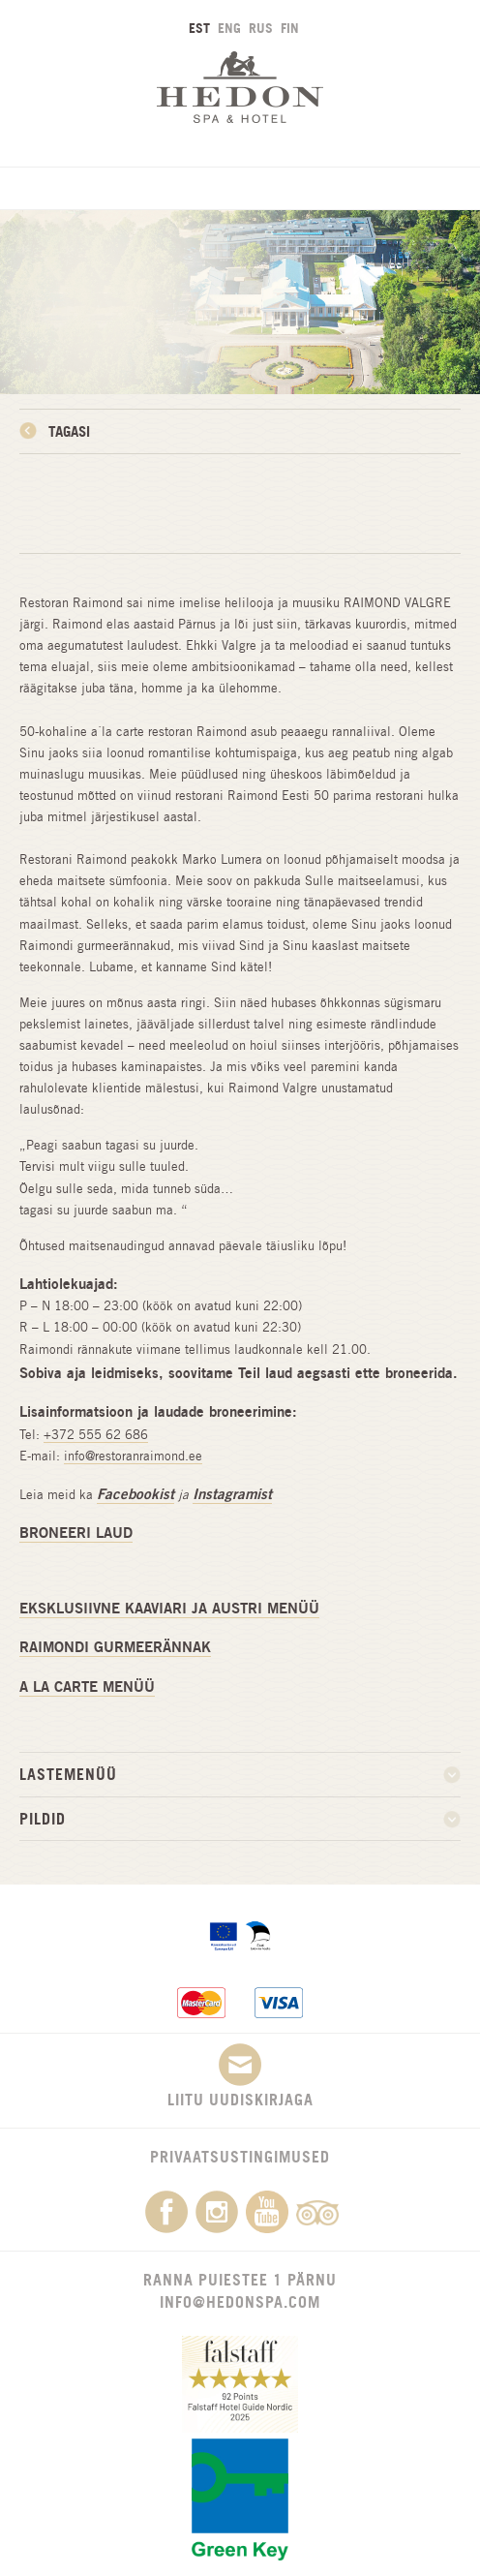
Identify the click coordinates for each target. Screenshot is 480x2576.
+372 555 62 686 (96, 1434)
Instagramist (232, 1494)
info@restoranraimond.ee (133, 1456)
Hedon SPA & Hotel (240, 86)
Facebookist (135, 1494)
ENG (229, 27)
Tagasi (69, 431)
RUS (261, 27)
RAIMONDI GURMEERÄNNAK (115, 1647)
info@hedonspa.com (240, 2302)
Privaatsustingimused (240, 2156)
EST (199, 27)
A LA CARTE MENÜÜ (87, 1686)
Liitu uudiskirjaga (240, 2076)
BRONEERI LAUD (76, 1532)
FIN (290, 27)
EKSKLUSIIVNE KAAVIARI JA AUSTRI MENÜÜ (169, 1608)
